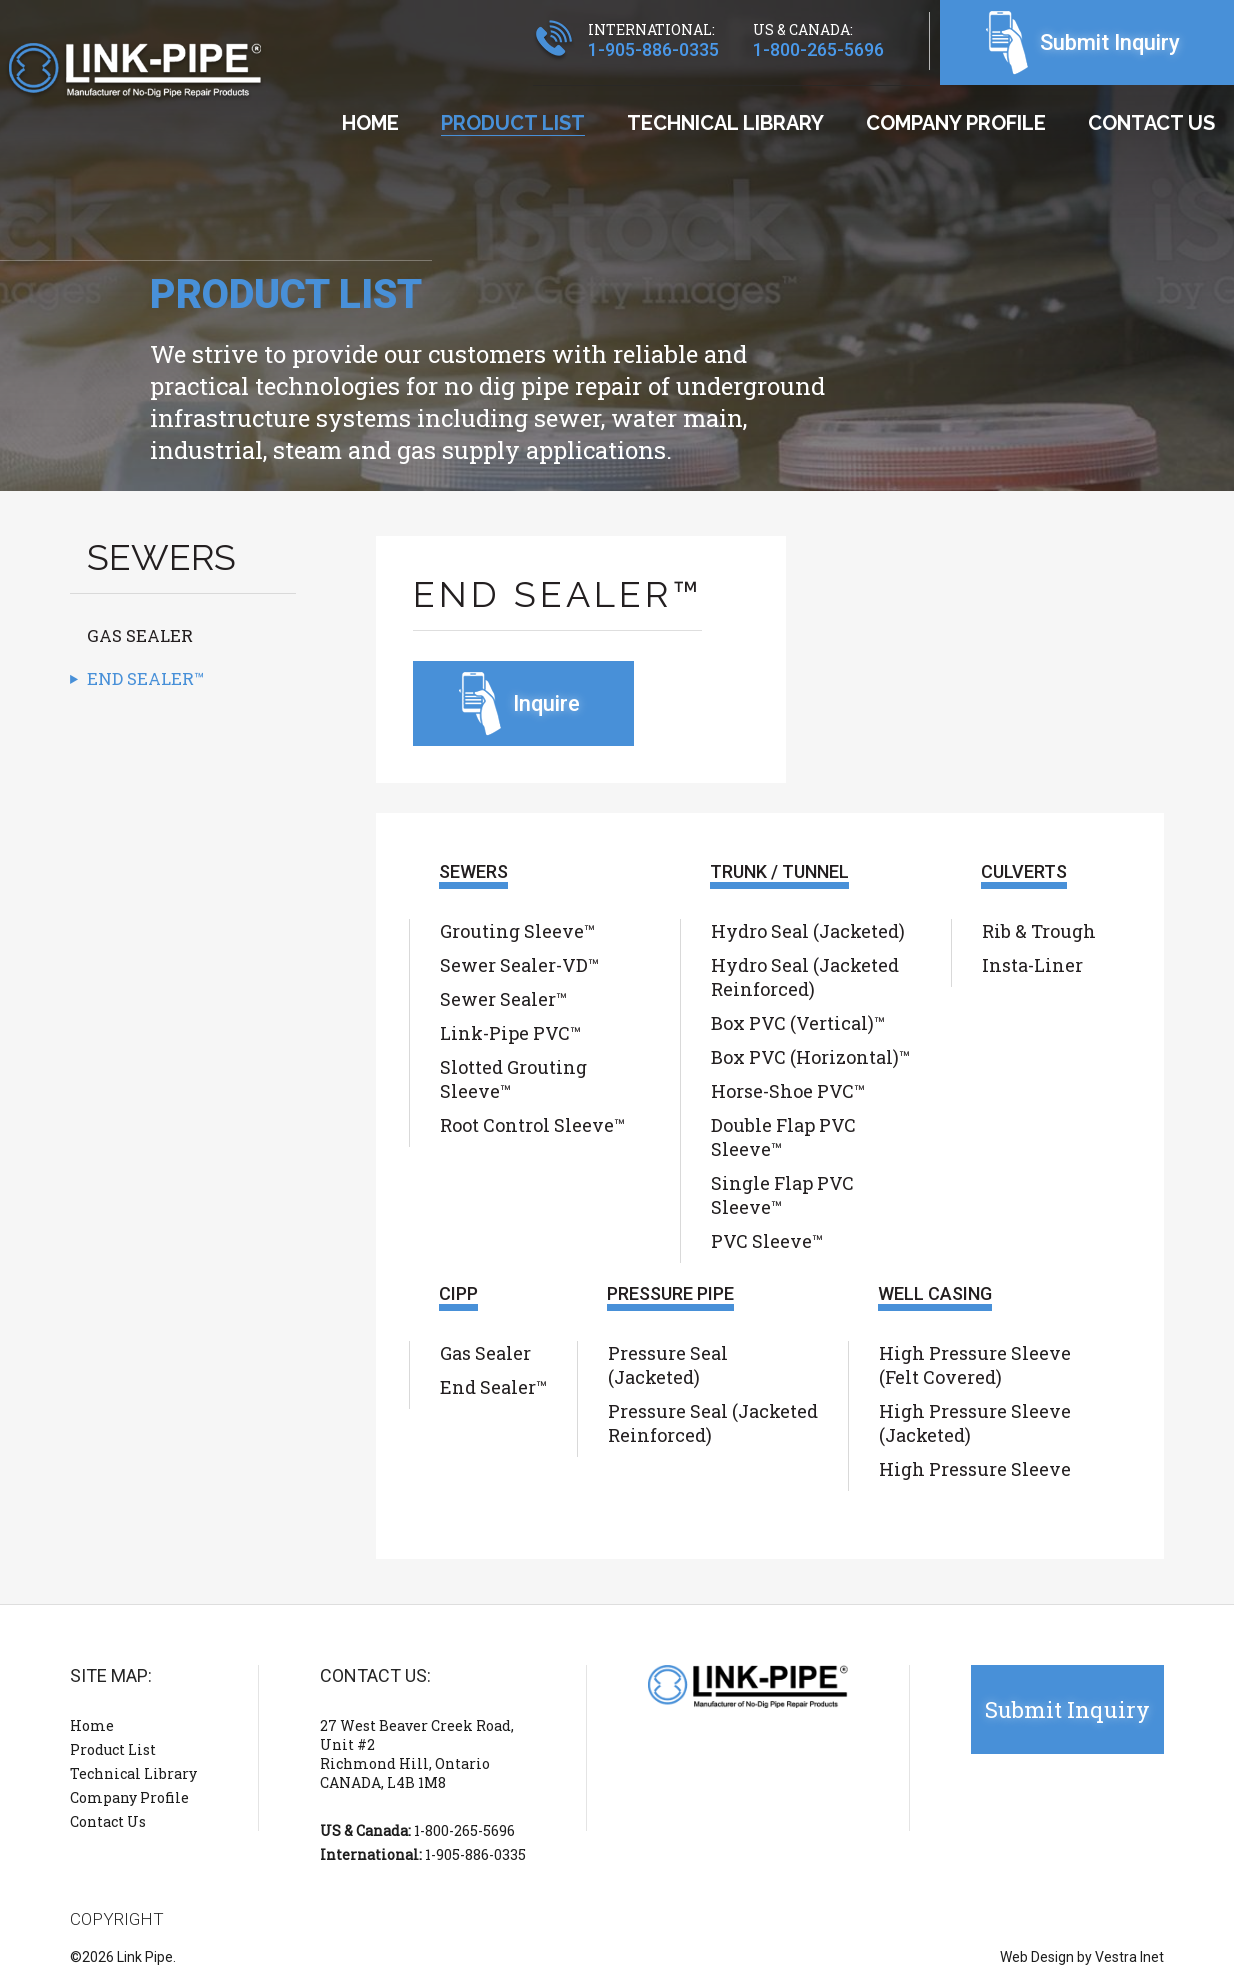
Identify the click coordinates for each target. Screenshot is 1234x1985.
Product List (513, 123)
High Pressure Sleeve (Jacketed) (975, 1423)
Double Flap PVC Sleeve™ (783, 1137)
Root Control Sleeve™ (532, 1125)
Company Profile (956, 123)
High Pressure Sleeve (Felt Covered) (975, 1365)
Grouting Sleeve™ (517, 931)
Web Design (1037, 1957)
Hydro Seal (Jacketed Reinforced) (805, 977)
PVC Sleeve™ (767, 1241)
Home (370, 123)
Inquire (546, 703)
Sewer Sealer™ (503, 999)
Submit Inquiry (1110, 42)
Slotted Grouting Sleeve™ (513, 1079)
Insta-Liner (1032, 965)
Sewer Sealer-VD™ (519, 965)
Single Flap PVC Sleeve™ (782, 1195)
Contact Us (1151, 123)
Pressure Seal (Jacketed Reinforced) (713, 1423)
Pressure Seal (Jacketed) (668, 1365)
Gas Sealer (140, 635)
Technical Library (725, 123)
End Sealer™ (145, 678)
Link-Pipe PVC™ (510, 1033)
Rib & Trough (1039, 931)
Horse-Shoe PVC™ (788, 1091)
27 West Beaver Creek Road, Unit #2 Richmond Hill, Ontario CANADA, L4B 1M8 (417, 1754)
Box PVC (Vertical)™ (798, 1023)
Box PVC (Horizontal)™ (810, 1057)
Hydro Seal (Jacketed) (808, 931)
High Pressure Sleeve (975, 1469)
